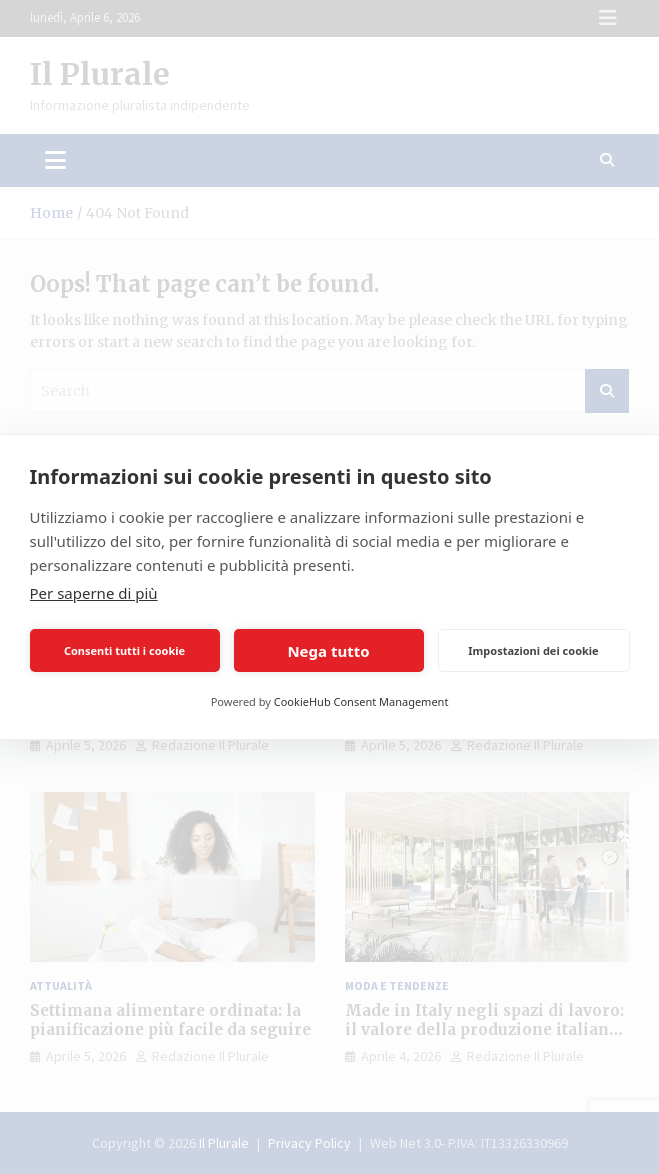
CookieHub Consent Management (361, 701)
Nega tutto (328, 651)
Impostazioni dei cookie (533, 650)
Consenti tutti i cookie (124, 650)
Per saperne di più (94, 593)
